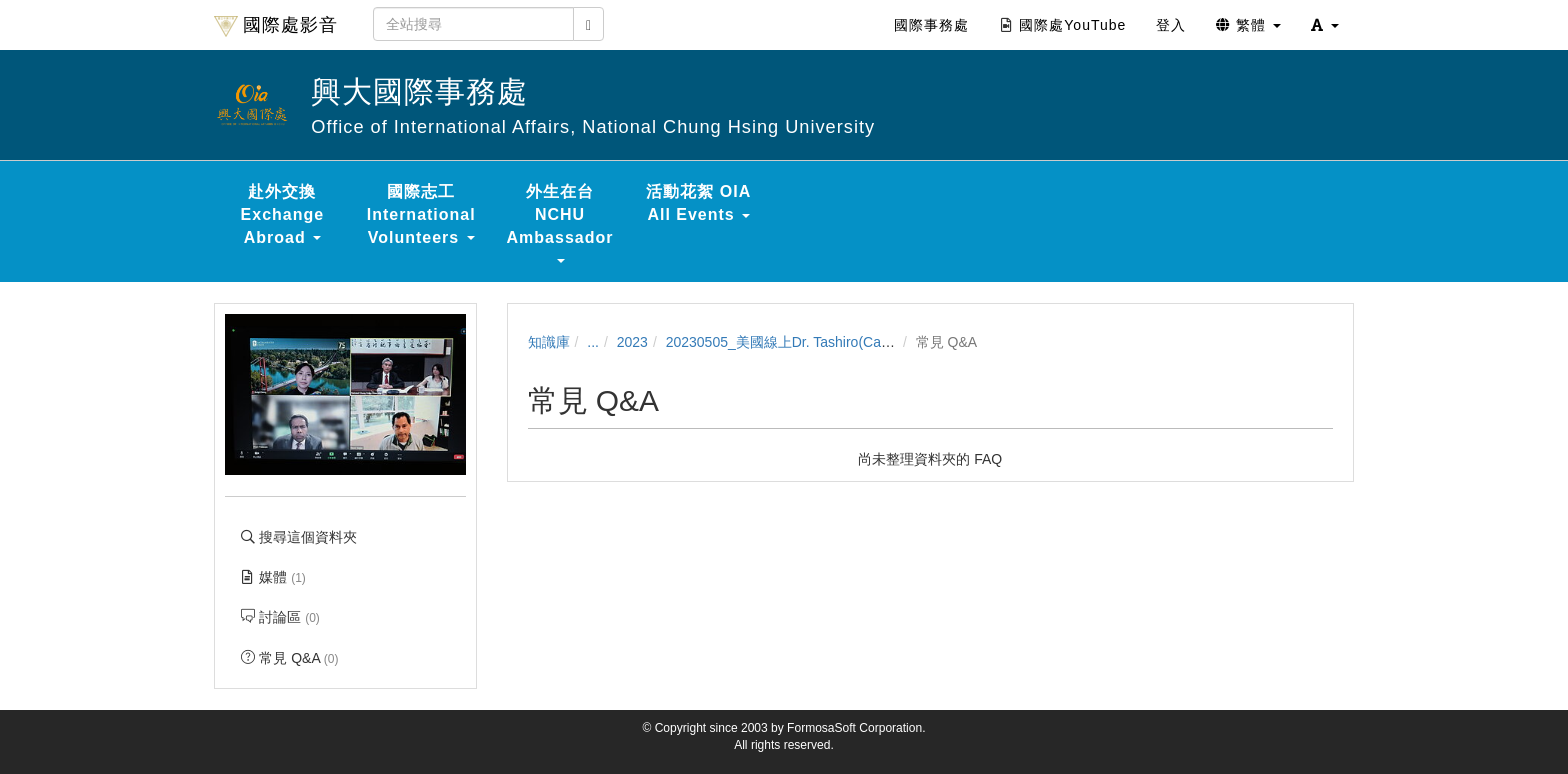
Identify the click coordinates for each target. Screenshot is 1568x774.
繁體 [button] (1248, 25)
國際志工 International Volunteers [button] (421, 214)
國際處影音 (276, 26)
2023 (632, 342)
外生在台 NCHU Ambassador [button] (560, 223)
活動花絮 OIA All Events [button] (698, 203)
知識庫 (549, 342)
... (593, 342)
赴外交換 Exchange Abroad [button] (283, 214)
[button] (1325, 25)
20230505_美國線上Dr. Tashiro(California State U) (822, 342)
